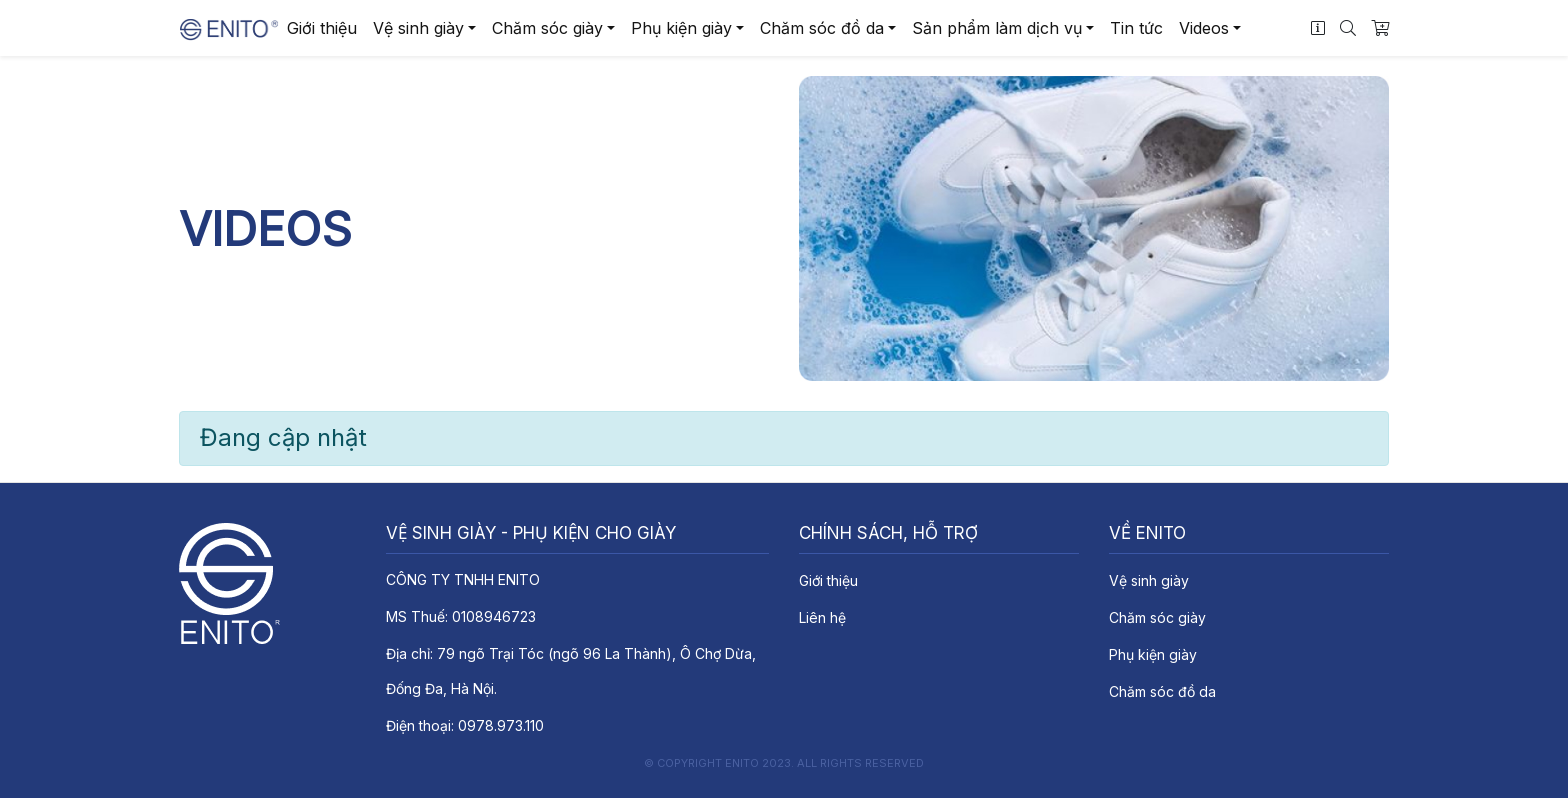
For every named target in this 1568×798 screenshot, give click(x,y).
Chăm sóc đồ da (822, 28)
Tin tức (1136, 28)
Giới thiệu (322, 28)
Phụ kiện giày (681, 28)
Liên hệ (822, 617)
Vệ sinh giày (418, 28)
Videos (1204, 28)
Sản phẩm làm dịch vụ (997, 28)
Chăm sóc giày (547, 28)
